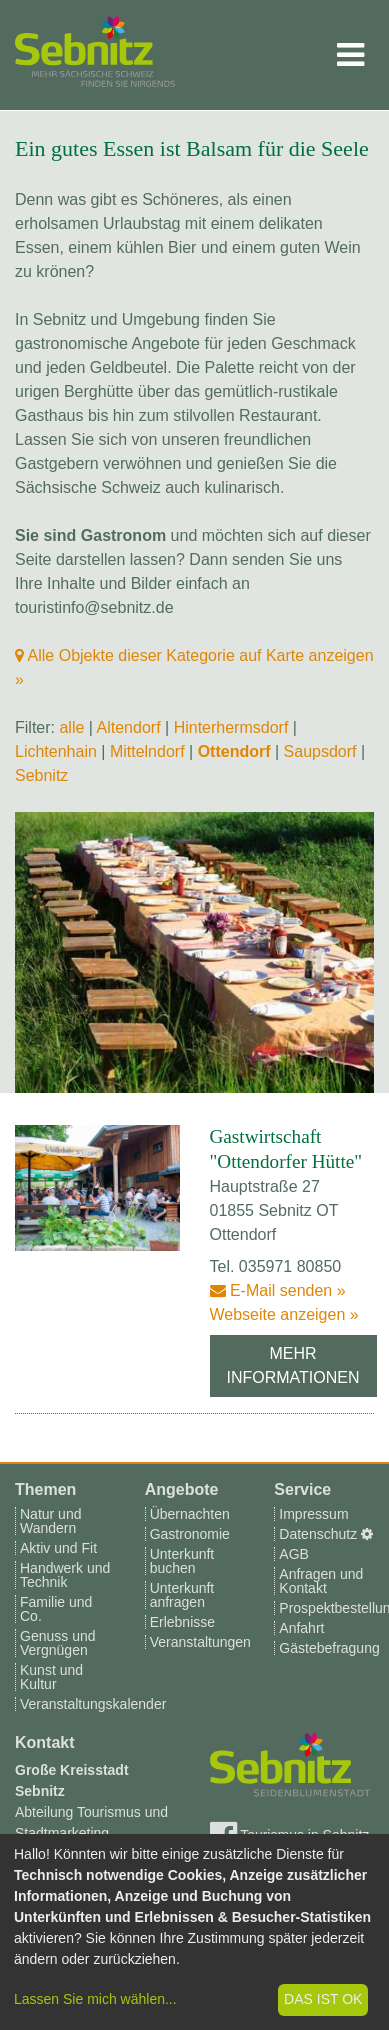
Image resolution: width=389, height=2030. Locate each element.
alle (71, 727)
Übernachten (190, 1514)
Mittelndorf (147, 751)
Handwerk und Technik (65, 1575)
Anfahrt (301, 1628)
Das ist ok (323, 1999)
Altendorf (129, 727)
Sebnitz (41, 775)
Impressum (313, 1514)
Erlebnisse (182, 1622)
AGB (294, 1554)
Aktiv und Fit (58, 1548)
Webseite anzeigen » (284, 1314)
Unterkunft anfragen (182, 1595)
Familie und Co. (56, 1609)
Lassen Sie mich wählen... (95, 1999)
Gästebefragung (329, 1648)
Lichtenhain (56, 751)
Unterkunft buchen (182, 1561)
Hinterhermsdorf (231, 727)
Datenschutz (318, 1534)
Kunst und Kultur (51, 1677)
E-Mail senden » (278, 1290)
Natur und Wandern (50, 1521)
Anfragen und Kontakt (321, 1581)
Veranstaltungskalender (93, 1704)
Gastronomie (190, 1534)
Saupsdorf (320, 751)
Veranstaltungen (200, 1642)
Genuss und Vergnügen (58, 1643)
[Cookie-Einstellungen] (367, 1534)
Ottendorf (234, 751)
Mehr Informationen (293, 1365)
